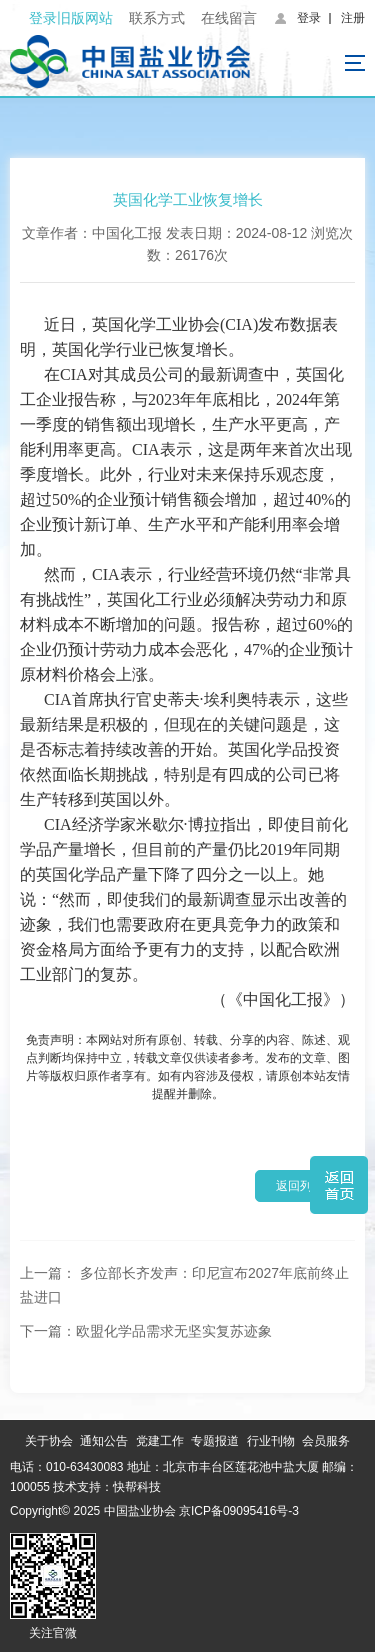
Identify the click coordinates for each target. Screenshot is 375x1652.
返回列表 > (305, 1186)
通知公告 (104, 1441)
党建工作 (160, 1441)
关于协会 (49, 1441)
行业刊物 (271, 1441)
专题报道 (215, 1441)
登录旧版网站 (71, 18)
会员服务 (326, 1441)
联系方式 (157, 18)
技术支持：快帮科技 (105, 1487)
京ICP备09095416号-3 (239, 1511)
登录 (309, 18)
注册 (353, 18)
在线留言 (229, 18)
